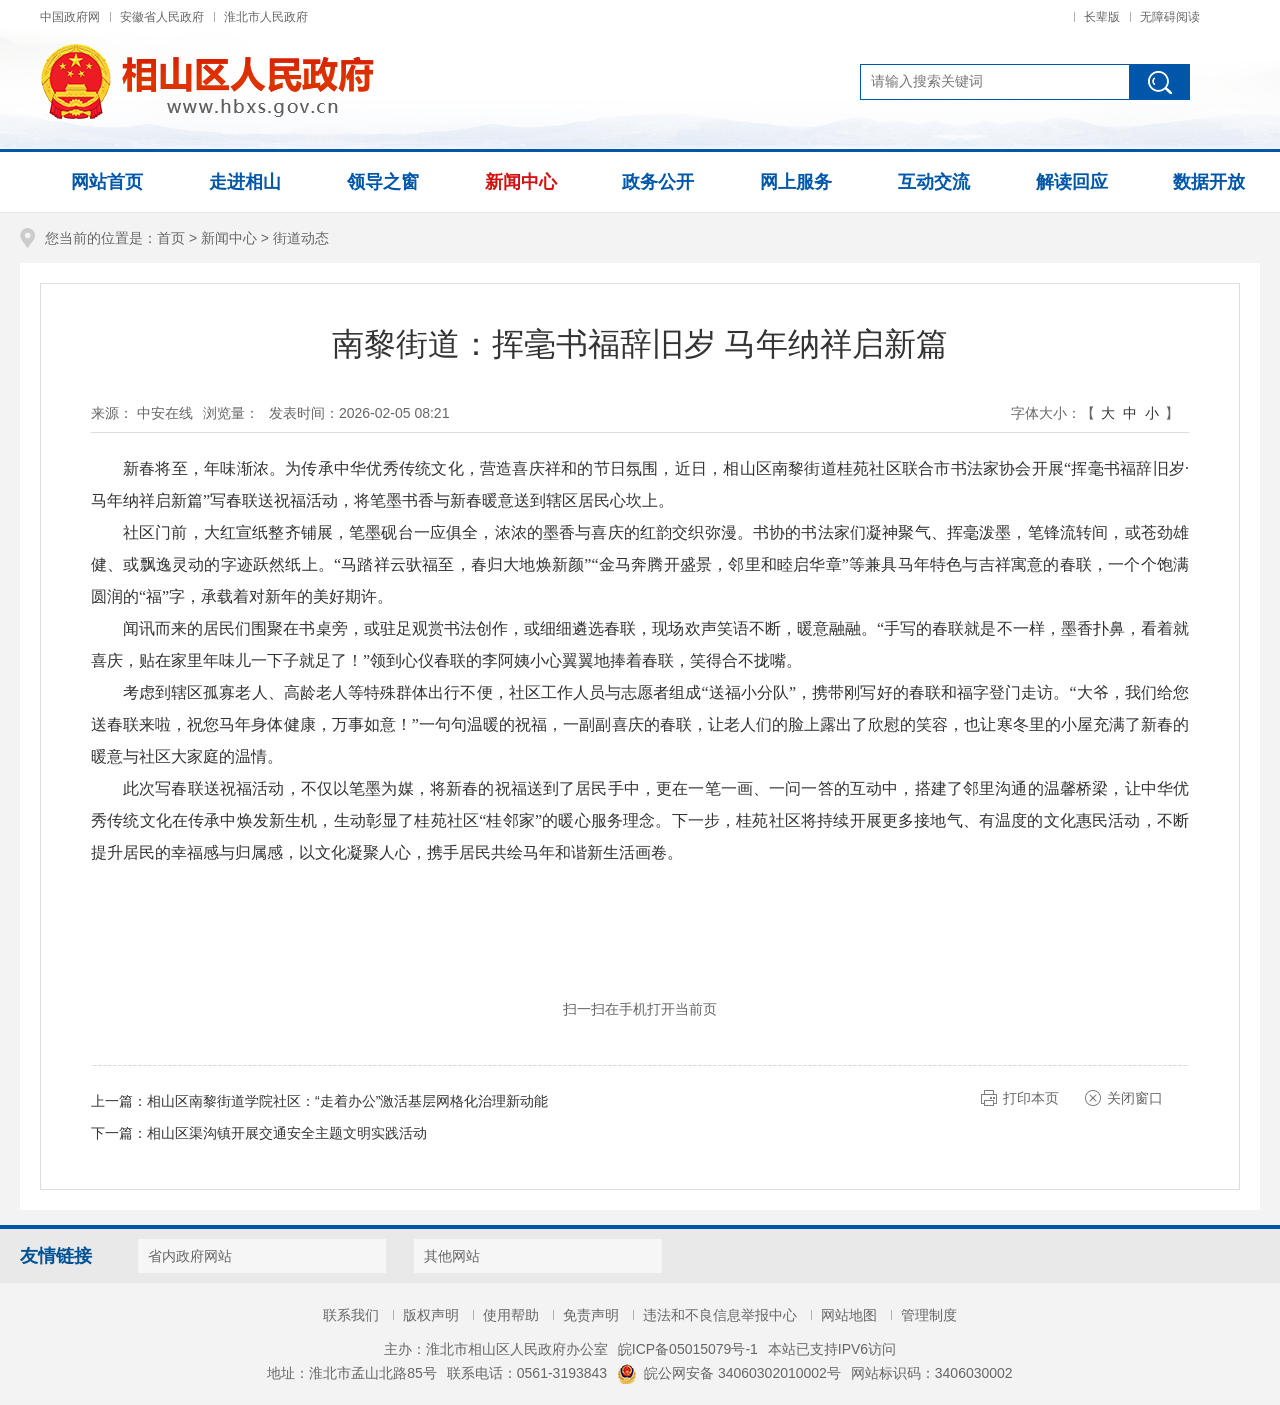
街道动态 (301, 238)
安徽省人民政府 (162, 17)
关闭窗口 (1135, 1098)
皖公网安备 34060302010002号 (729, 1373)
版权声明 (431, 1315)
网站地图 (849, 1315)
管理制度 (929, 1315)
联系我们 (351, 1315)
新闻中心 (229, 238)
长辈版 (1102, 17)
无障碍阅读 (1170, 17)
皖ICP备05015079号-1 (688, 1349)
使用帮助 (511, 1315)
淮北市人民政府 (266, 17)
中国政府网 (70, 17)
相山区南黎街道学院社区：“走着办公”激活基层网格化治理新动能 (347, 1101)
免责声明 (591, 1315)
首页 (171, 238)
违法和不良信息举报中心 (720, 1315)
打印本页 (1031, 1098)
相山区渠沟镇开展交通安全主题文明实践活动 (287, 1133)
